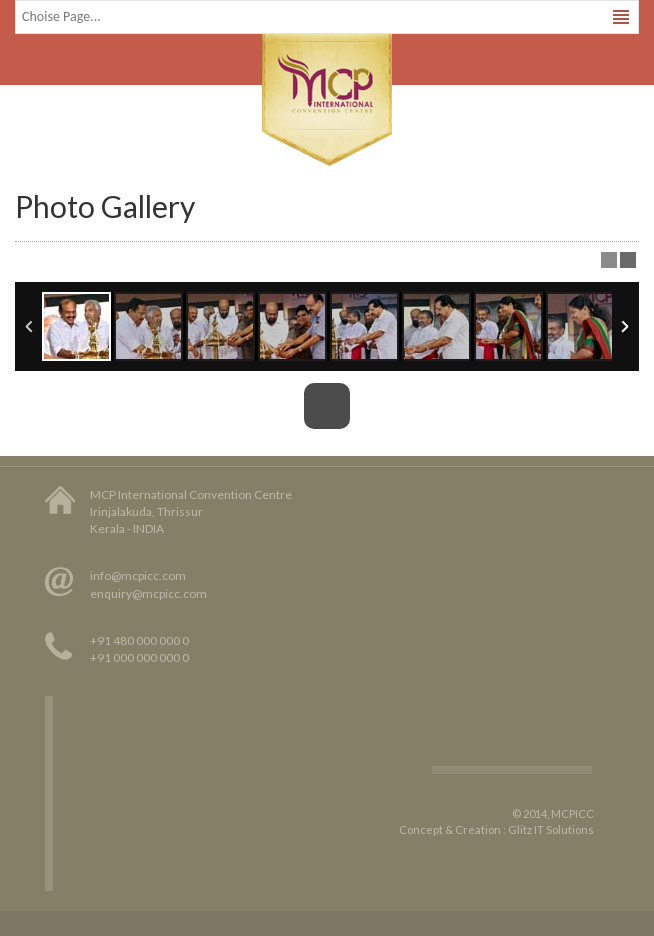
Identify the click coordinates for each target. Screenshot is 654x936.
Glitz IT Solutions (551, 829)
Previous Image (31, 406)
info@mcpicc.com (138, 575)
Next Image (623, 406)
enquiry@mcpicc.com (148, 593)
